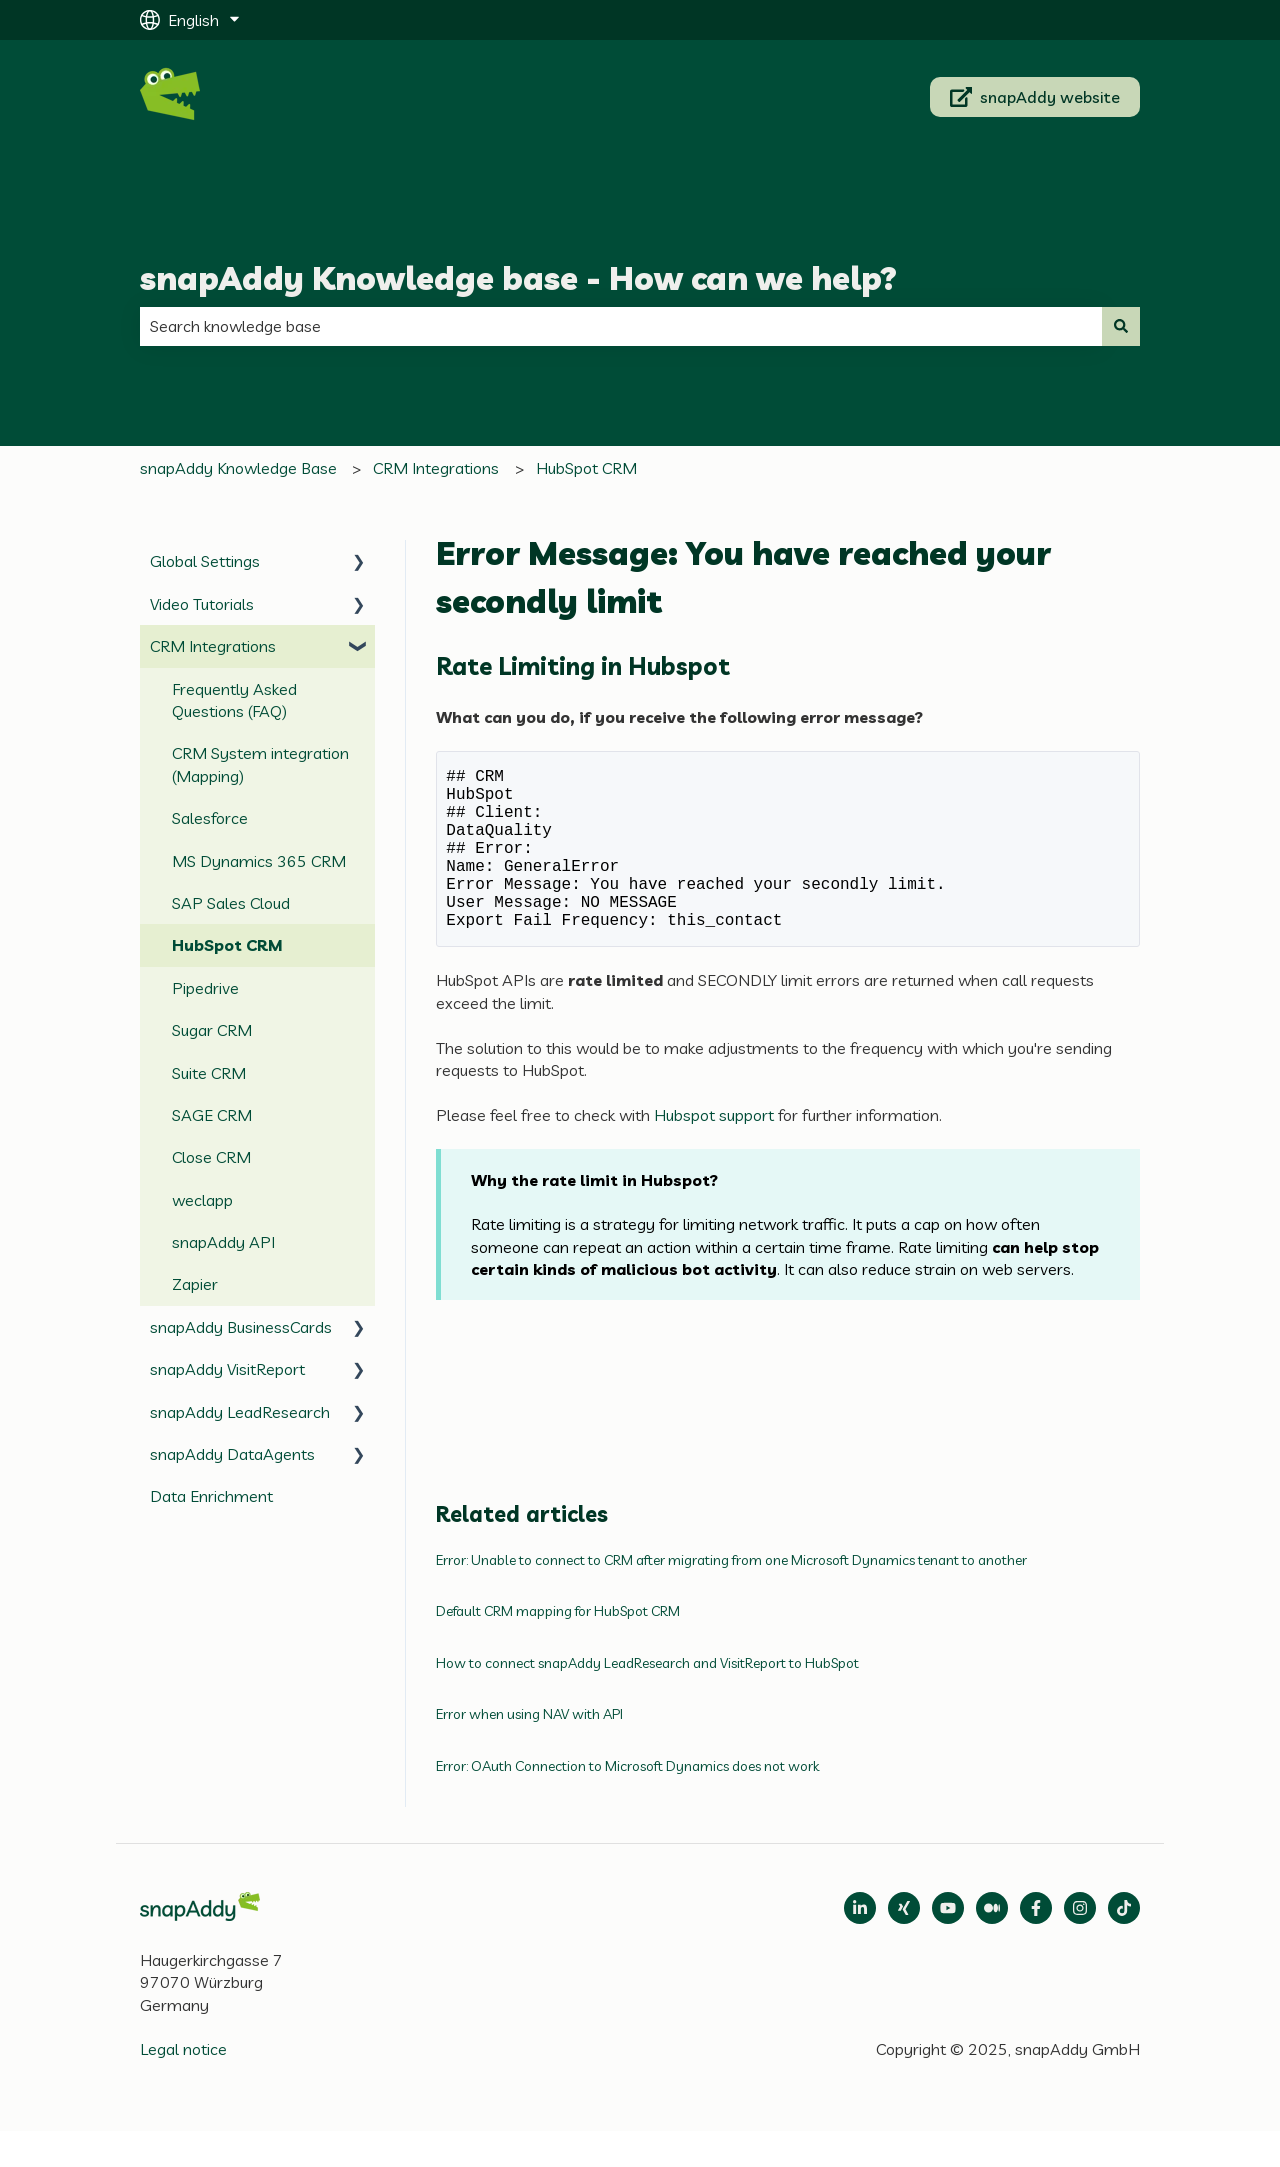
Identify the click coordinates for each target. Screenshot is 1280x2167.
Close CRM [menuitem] (211, 1157)
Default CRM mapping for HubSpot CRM (558, 1647)
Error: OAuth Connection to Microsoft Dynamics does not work (627, 1802)
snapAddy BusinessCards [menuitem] (241, 1327)
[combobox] (621, 326)
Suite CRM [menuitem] (209, 1073)
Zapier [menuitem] (195, 1284)
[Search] (1121, 326)
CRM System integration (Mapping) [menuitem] (260, 764)
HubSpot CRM (586, 468)
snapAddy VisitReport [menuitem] (227, 1369)
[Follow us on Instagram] (1080, 1944)
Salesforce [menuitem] (210, 818)
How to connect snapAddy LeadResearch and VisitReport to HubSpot (647, 1699)
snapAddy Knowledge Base (238, 468)
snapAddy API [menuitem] (223, 1242)
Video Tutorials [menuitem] (202, 604)
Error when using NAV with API (529, 1750)
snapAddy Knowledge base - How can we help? (518, 278)
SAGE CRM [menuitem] (212, 1115)
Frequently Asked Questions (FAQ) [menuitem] (234, 700)
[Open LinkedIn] (860, 1944)
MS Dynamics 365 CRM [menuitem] (259, 861)
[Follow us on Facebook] (1036, 1944)
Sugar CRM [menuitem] (212, 1030)
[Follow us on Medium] (948, 1944)
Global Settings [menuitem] (205, 561)
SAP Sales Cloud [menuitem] (231, 903)
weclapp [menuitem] (202, 1200)
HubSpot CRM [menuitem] (227, 945)
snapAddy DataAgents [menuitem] (232, 1454)
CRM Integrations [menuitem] (213, 646)
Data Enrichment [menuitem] (211, 1496)
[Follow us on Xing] (904, 1944)
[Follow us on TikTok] (1124, 1944)
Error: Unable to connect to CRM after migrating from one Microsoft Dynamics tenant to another (731, 1596)
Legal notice (183, 2085)
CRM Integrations (436, 468)
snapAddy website (1035, 97)
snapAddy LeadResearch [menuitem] (240, 1412)
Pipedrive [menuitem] (205, 988)
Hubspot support (716, 1151)
